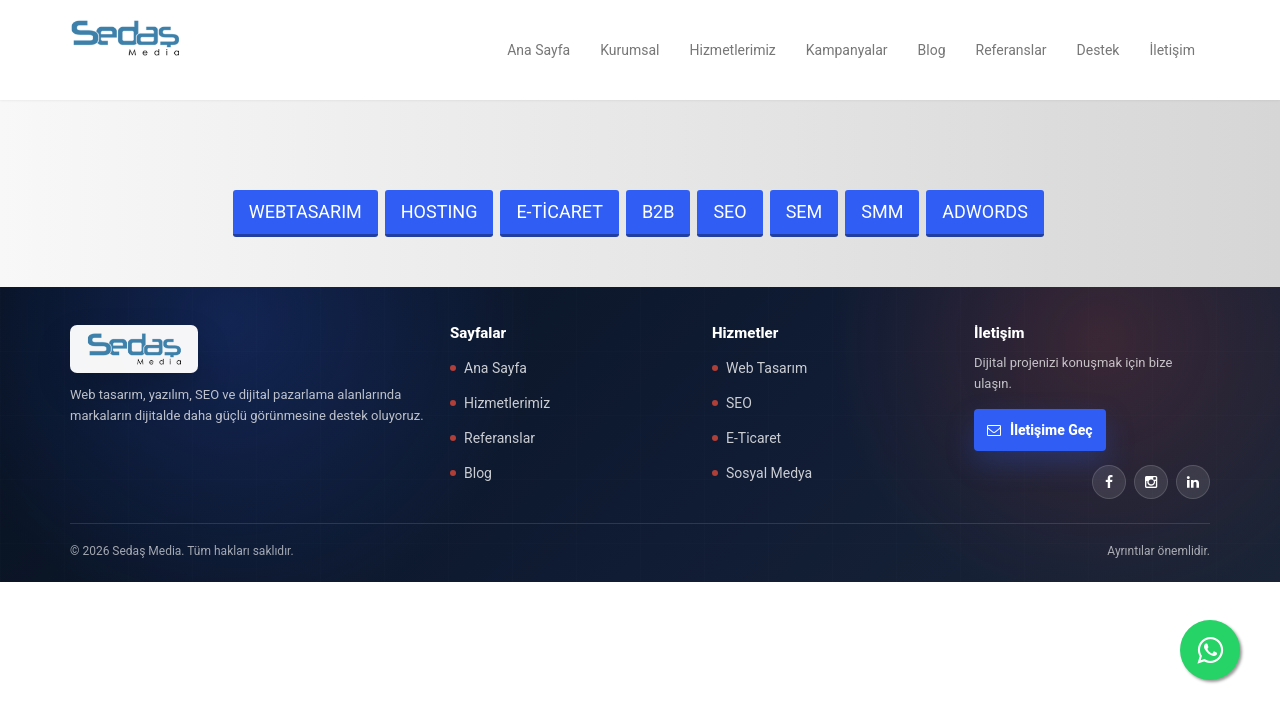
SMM (882, 211)
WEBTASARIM (305, 211)
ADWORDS (985, 211)
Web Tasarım (766, 368)
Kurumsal (629, 50)
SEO (729, 211)
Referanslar (1011, 50)
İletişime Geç (1040, 430)
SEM (804, 211)
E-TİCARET (559, 211)
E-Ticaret (753, 438)
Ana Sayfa (538, 50)
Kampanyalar (847, 50)
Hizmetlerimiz (733, 50)
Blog (932, 50)
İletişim (1172, 50)
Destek (1098, 50)
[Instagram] (1151, 482)
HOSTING (439, 211)
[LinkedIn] (1193, 482)
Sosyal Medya (769, 473)
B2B (658, 211)
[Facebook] (1109, 482)
